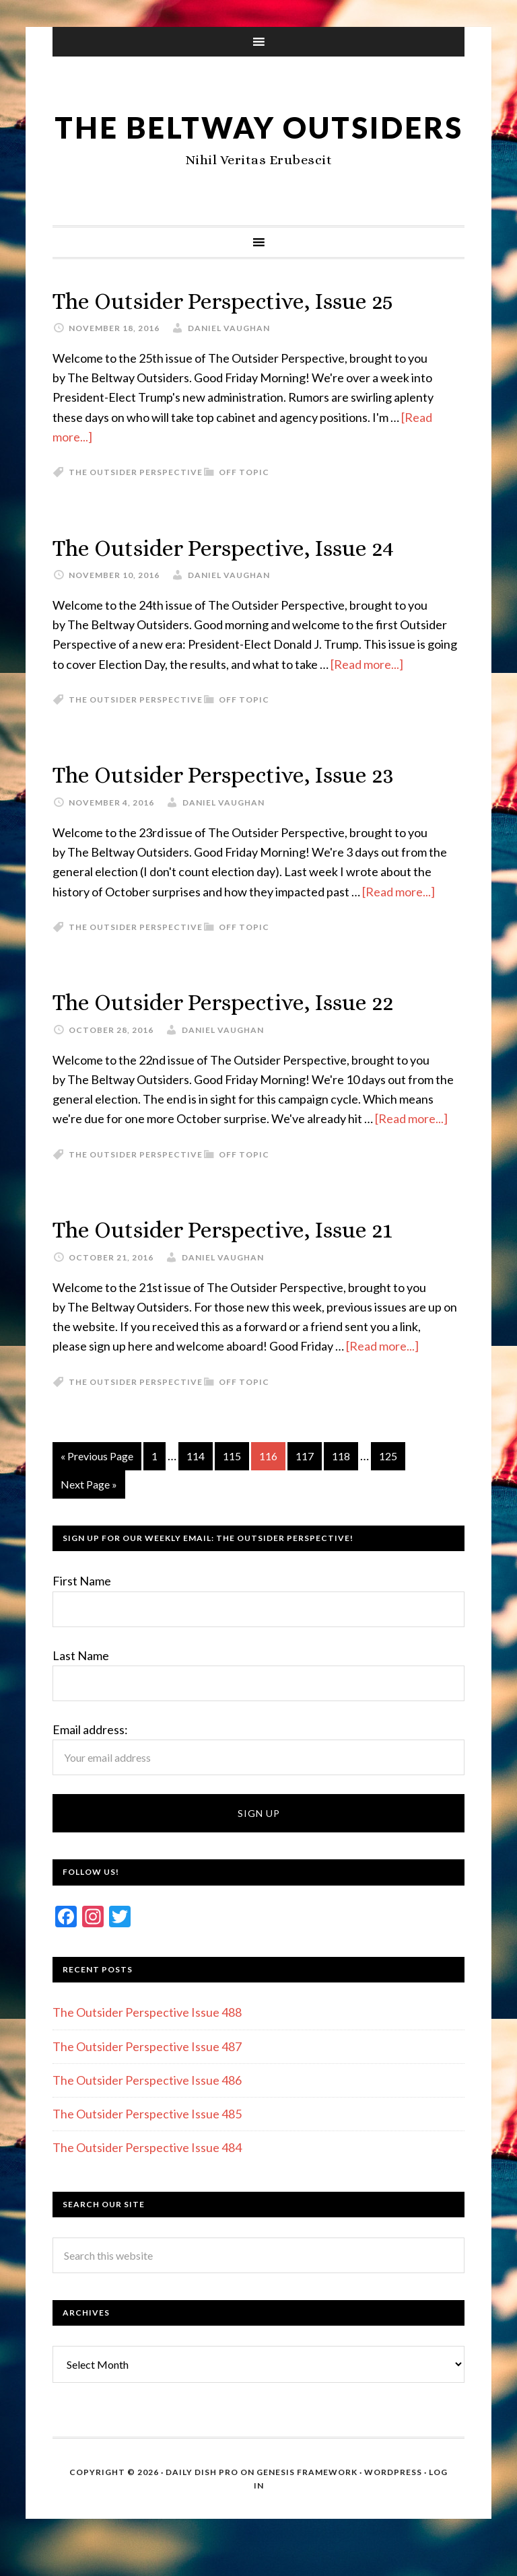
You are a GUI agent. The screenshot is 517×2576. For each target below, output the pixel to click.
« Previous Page (97, 1486)
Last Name (81, 1685)
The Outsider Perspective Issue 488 (147, 2042)
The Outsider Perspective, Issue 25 (236, 333)
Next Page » (89, 1514)
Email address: (90, 1759)
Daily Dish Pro (202, 2502)
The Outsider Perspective (136, 504)
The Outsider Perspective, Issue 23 (236, 806)
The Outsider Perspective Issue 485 (147, 2144)
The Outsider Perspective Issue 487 (147, 2076)
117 (305, 1486)
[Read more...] (367, 695)
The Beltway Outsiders (258, 142)
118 (341, 1486)
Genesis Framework (306, 2502)
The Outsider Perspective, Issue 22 (236, 1032)
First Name (82, 1611)
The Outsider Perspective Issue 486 (147, 2110)
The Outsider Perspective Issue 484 (147, 2177)
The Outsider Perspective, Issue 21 (236, 1260)
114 (195, 1486)
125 (388, 1486)
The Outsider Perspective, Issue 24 (236, 579)
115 (232, 1486)
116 (268, 1486)
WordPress (393, 2502)
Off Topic (244, 504)
